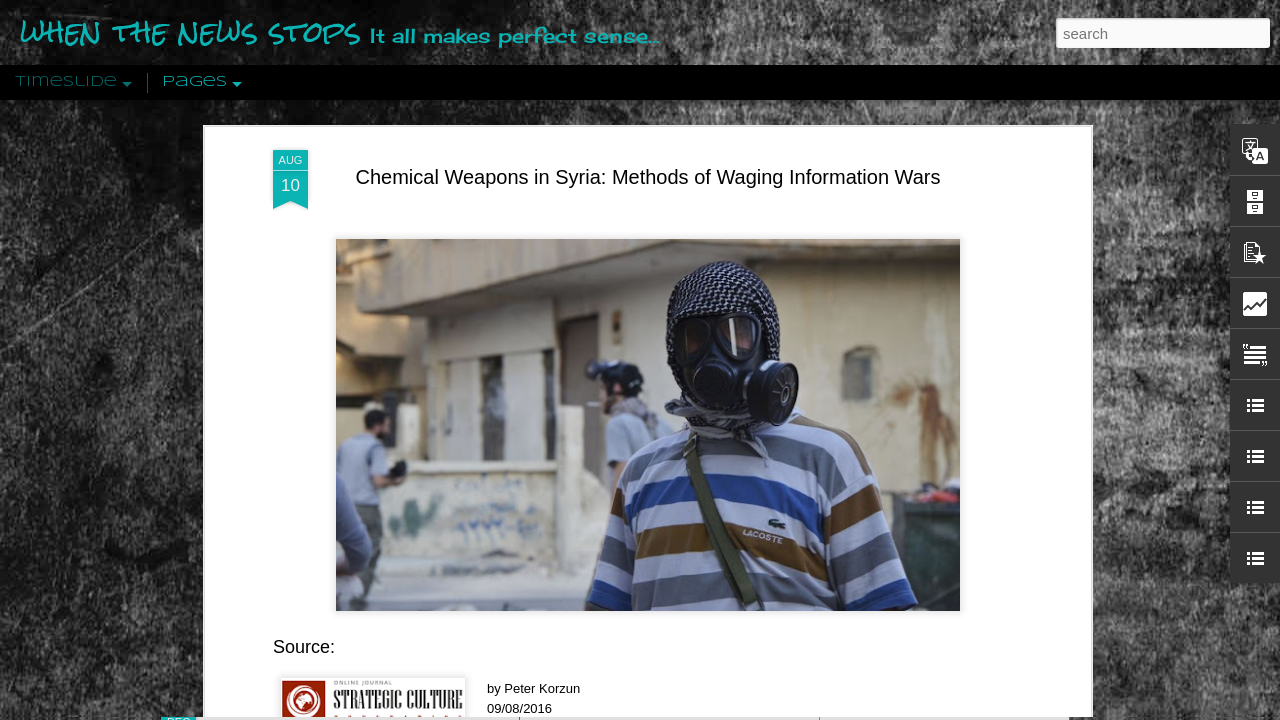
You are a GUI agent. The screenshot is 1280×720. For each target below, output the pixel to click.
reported (354, 427)
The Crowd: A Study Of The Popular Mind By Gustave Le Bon (1026, 497)
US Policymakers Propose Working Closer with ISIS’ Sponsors (1029, 602)
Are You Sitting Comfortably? (651, 512)
